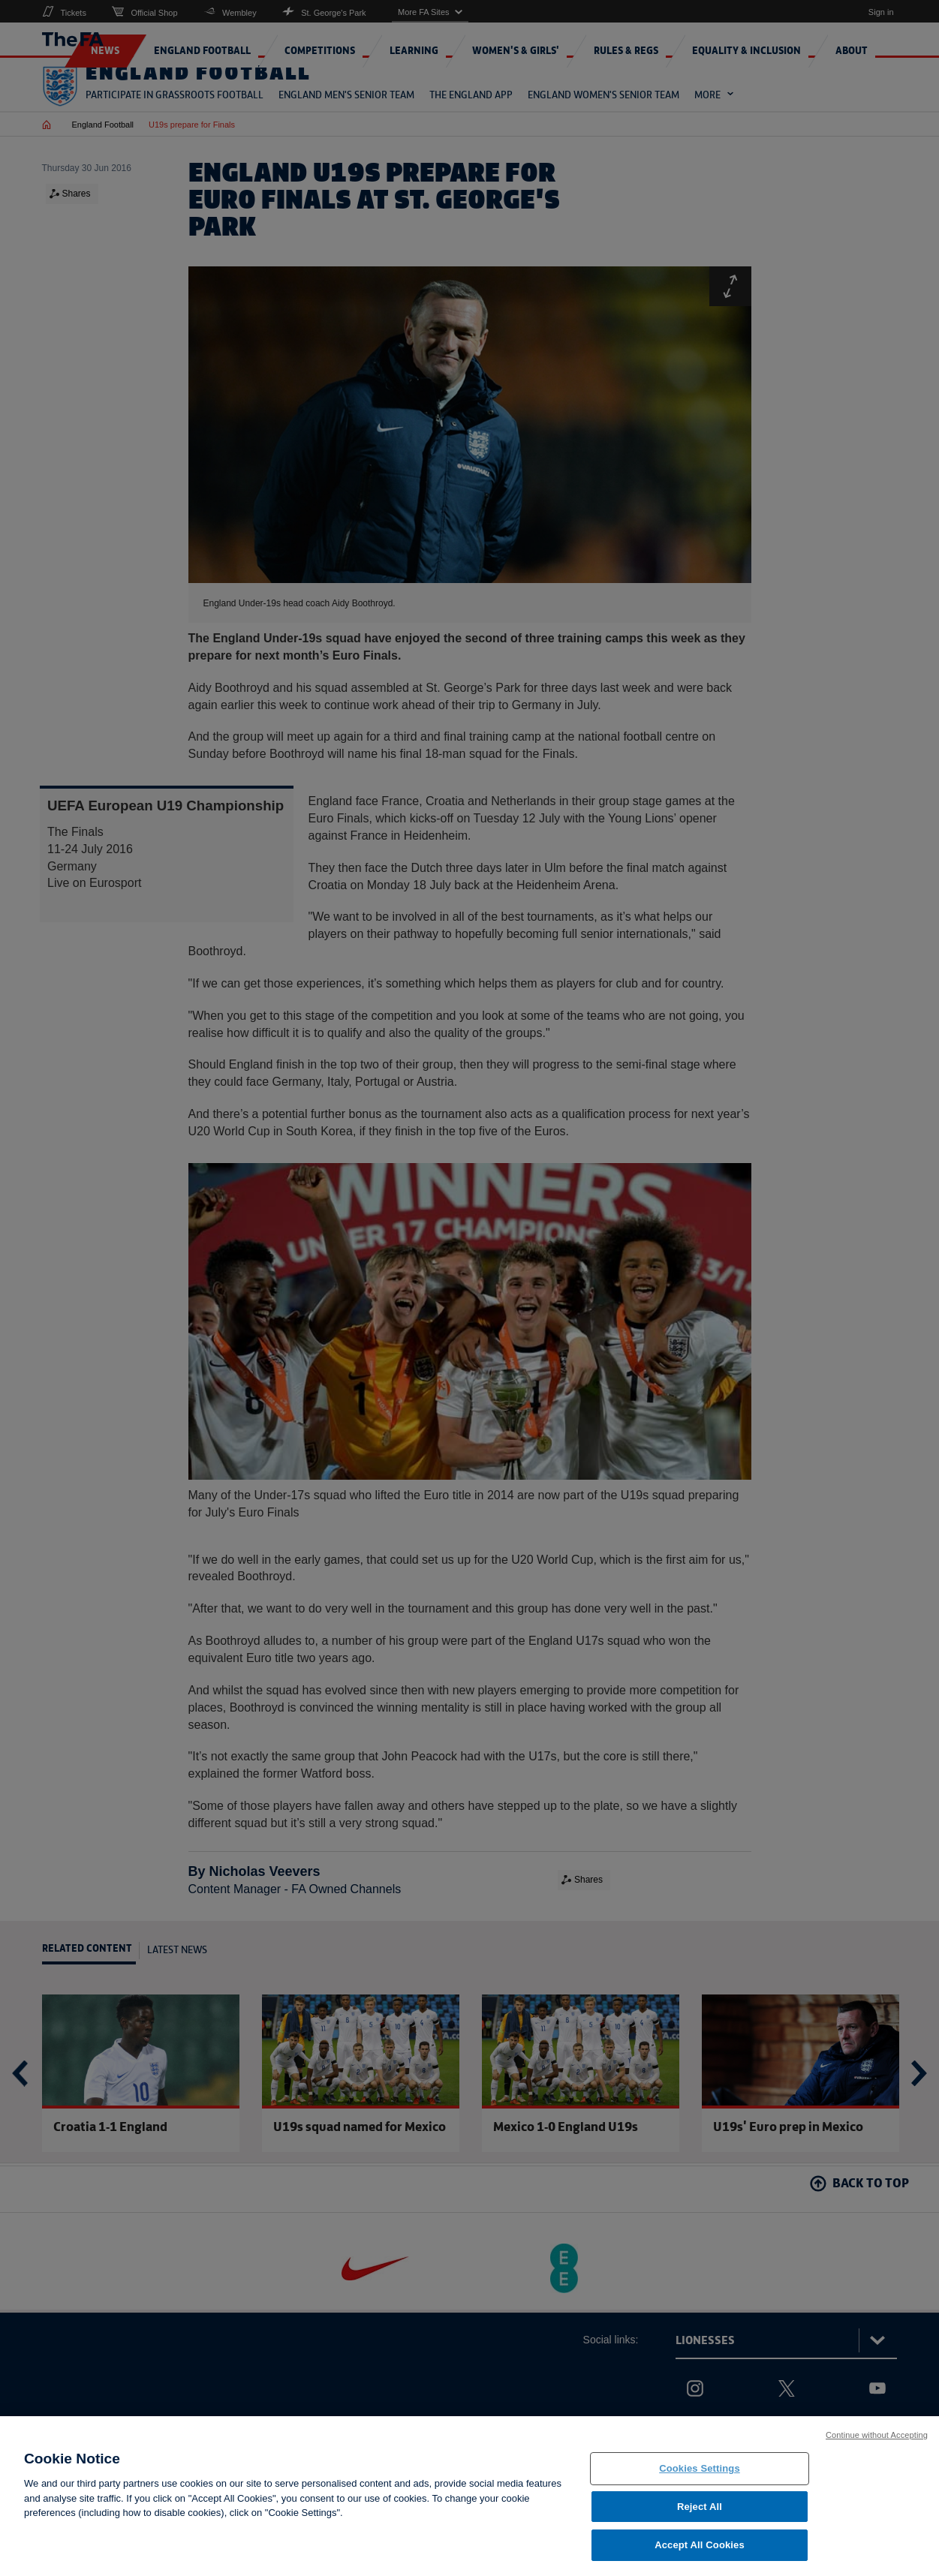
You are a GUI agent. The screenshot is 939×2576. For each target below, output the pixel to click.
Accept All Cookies (700, 2553)
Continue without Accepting (877, 2443)
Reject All (699, 2514)
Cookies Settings (699, 2477)
